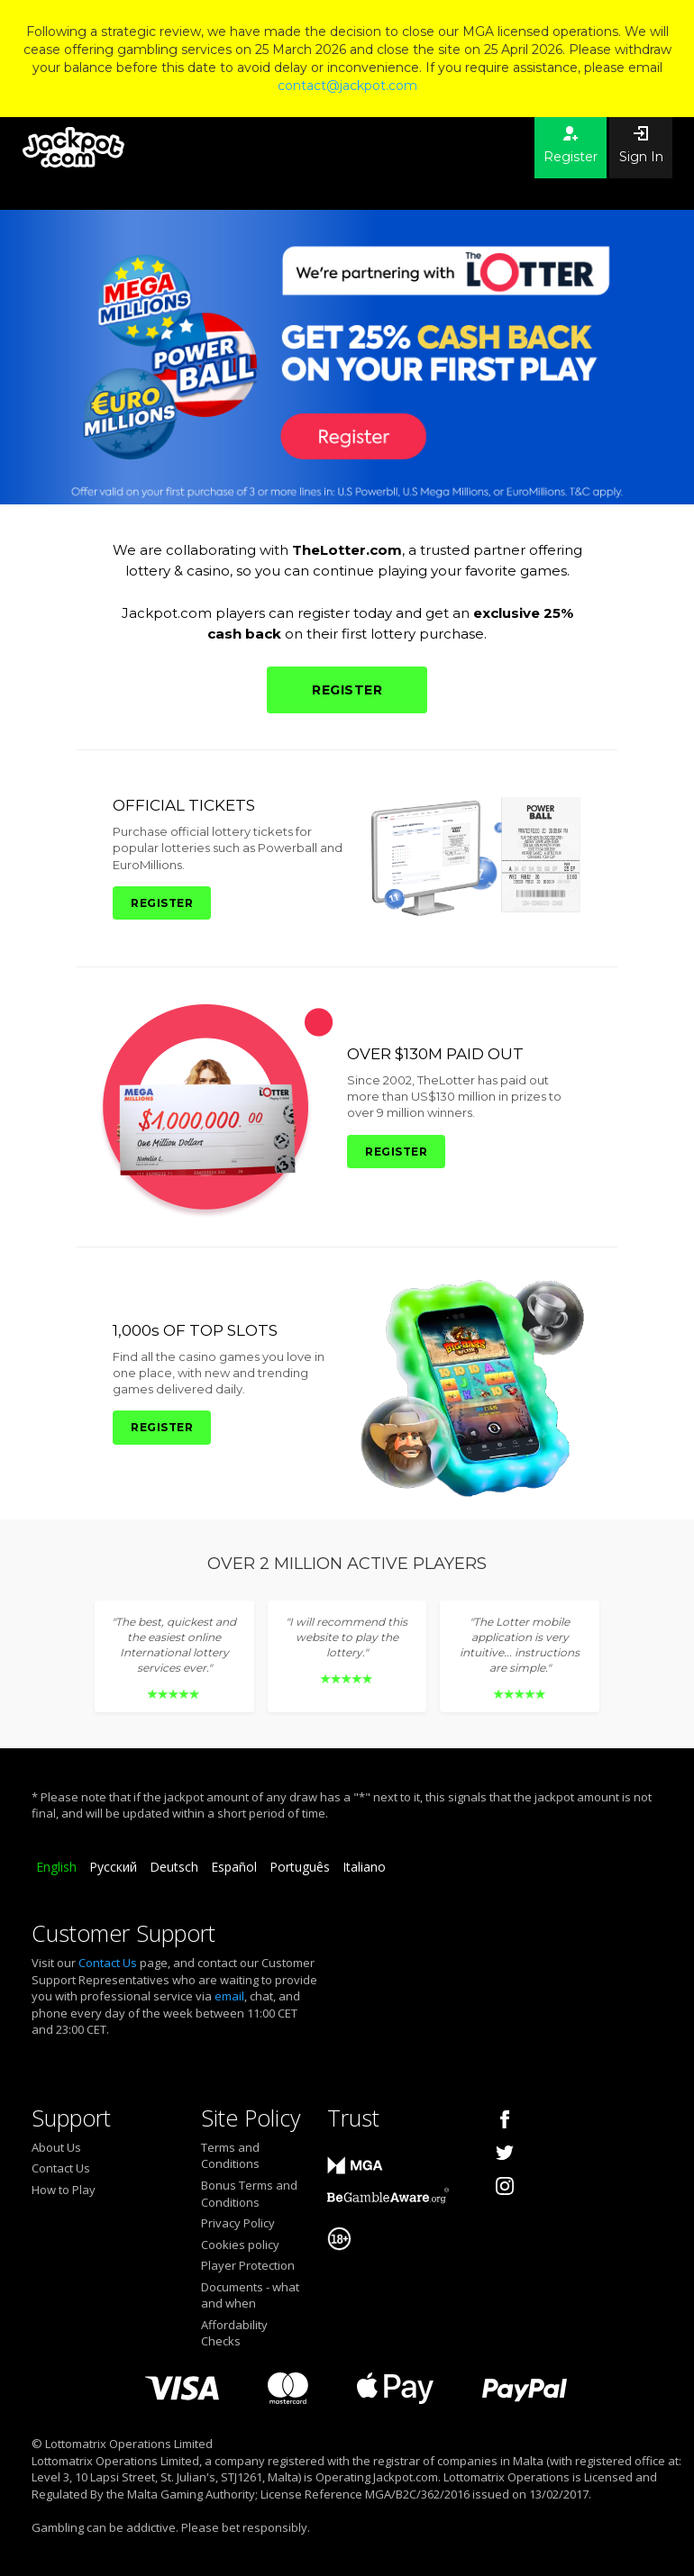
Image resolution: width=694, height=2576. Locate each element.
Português (299, 1866)
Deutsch (174, 1866)
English (56, 1866)
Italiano (364, 1866)
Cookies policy (240, 2244)
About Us (56, 2147)
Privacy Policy (238, 2223)
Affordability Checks (234, 2333)
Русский (113, 1866)
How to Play (64, 2189)
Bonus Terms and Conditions (249, 2193)
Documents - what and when (250, 2295)
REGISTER (347, 690)
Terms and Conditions (230, 2155)
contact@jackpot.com (347, 85)
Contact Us (107, 1963)
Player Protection (248, 2265)
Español (234, 1866)
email (229, 1996)
